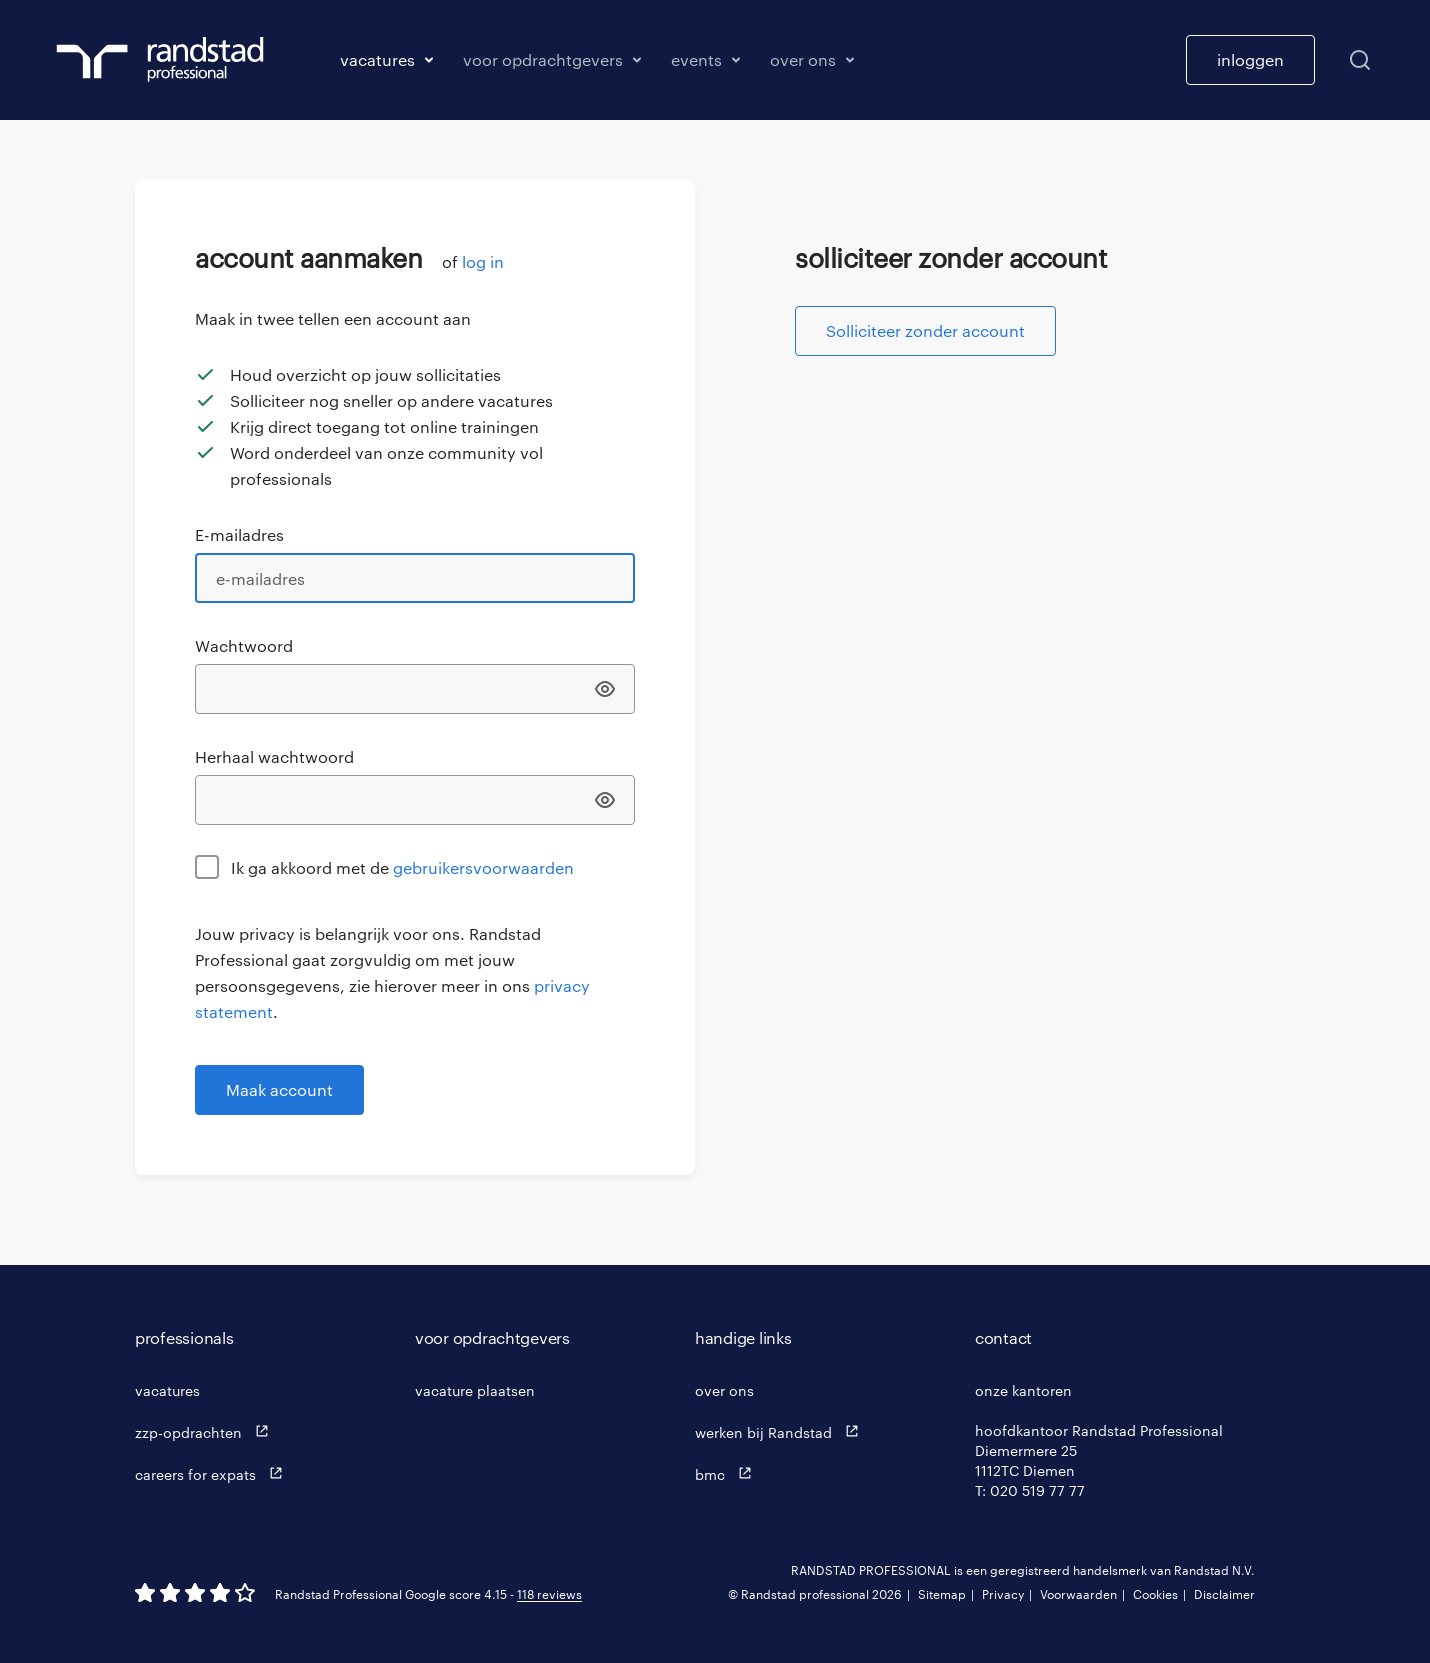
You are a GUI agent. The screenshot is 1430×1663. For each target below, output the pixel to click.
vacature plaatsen (475, 1390)
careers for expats (213, 1473)
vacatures (167, 1390)
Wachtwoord (244, 645)
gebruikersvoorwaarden (483, 867)
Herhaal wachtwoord (274, 756)
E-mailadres (239, 534)
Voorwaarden (1078, 1594)
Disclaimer (1224, 1594)
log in (483, 261)
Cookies (1155, 1594)
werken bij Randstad (781, 1431)
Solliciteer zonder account (925, 330)
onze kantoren (1023, 1390)
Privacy (1003, 1594)
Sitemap (942, 1594)
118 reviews (549, 1594)
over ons (724, 1390)
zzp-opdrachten (206, 1431)
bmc (728, 1473)
